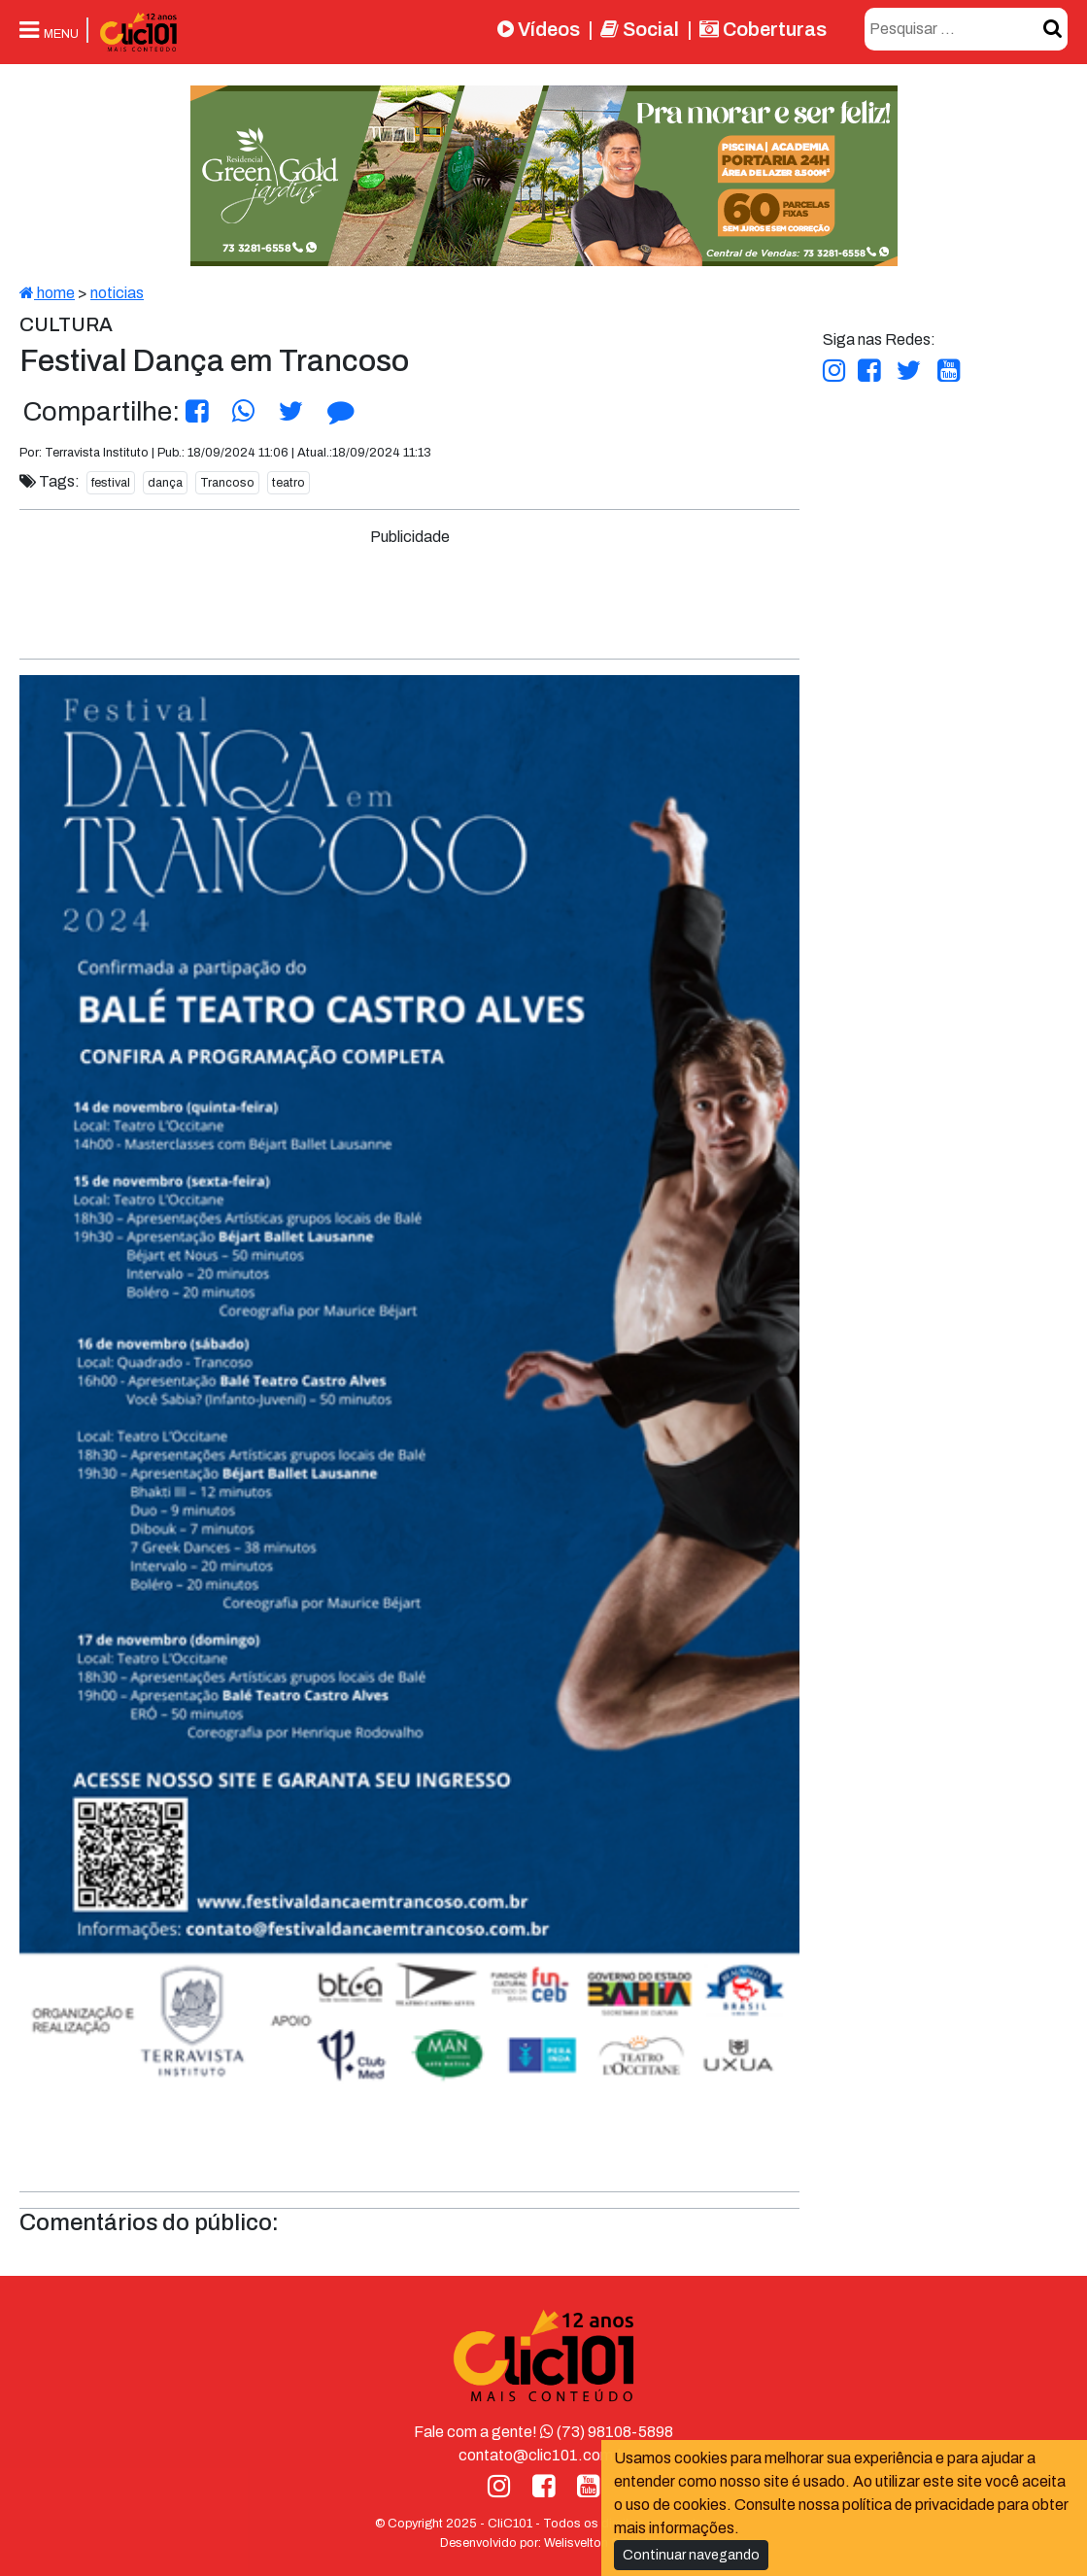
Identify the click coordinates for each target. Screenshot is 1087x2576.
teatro (288, 483)
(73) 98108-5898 (606, 2431)
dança (165, 483)
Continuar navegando (691, 2555)
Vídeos (538, 29)
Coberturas (763, 29)
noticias (117, 293)
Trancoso (227, 483)
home (47, 293)
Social (639, 29)
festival (110, 483)
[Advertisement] (410, 592)
